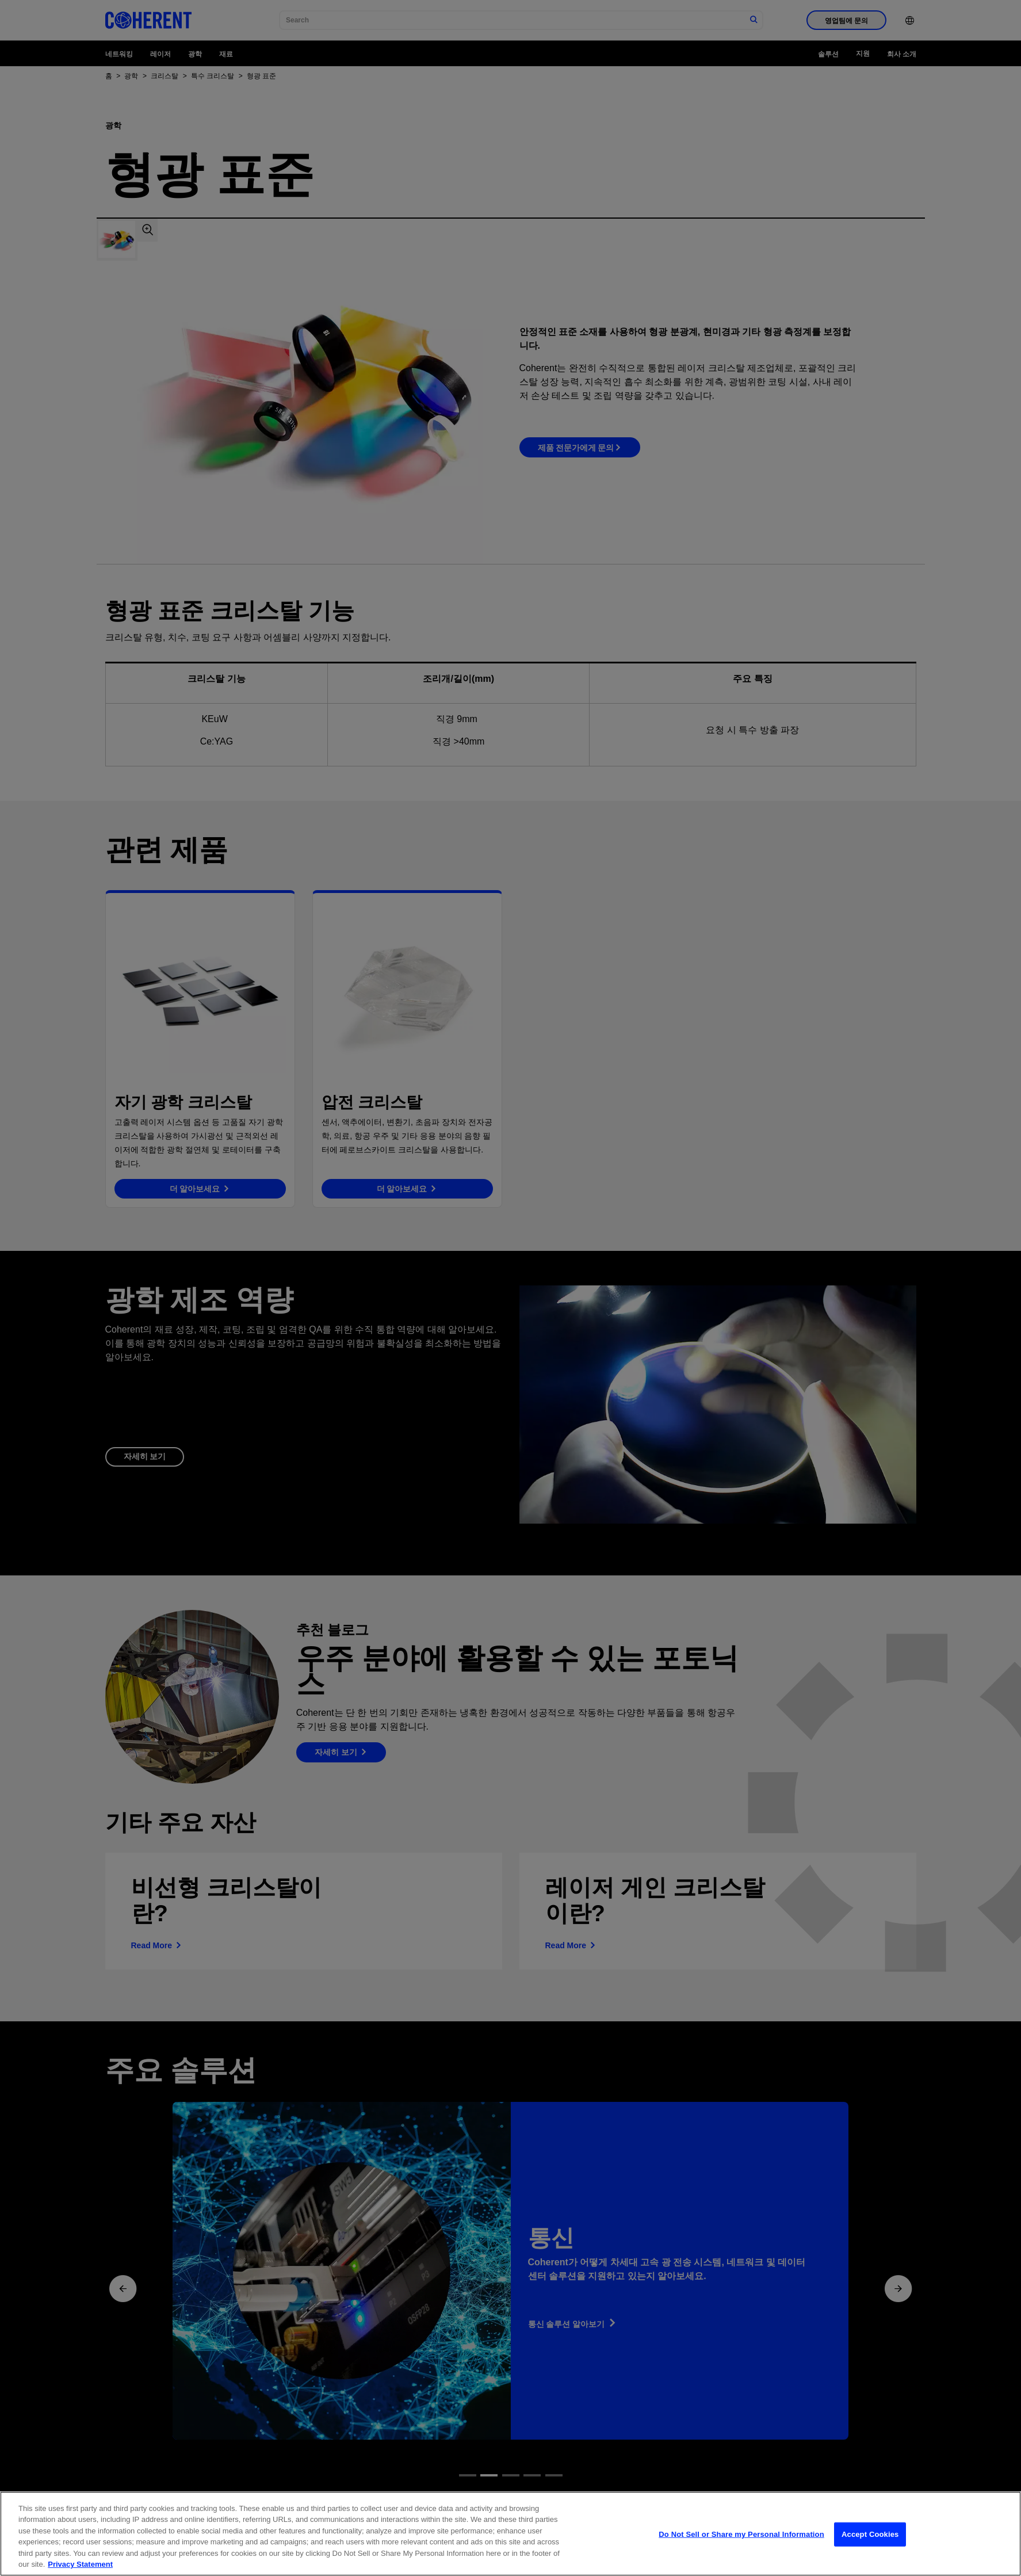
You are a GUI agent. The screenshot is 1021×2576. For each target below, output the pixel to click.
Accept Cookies (870, 2548)
